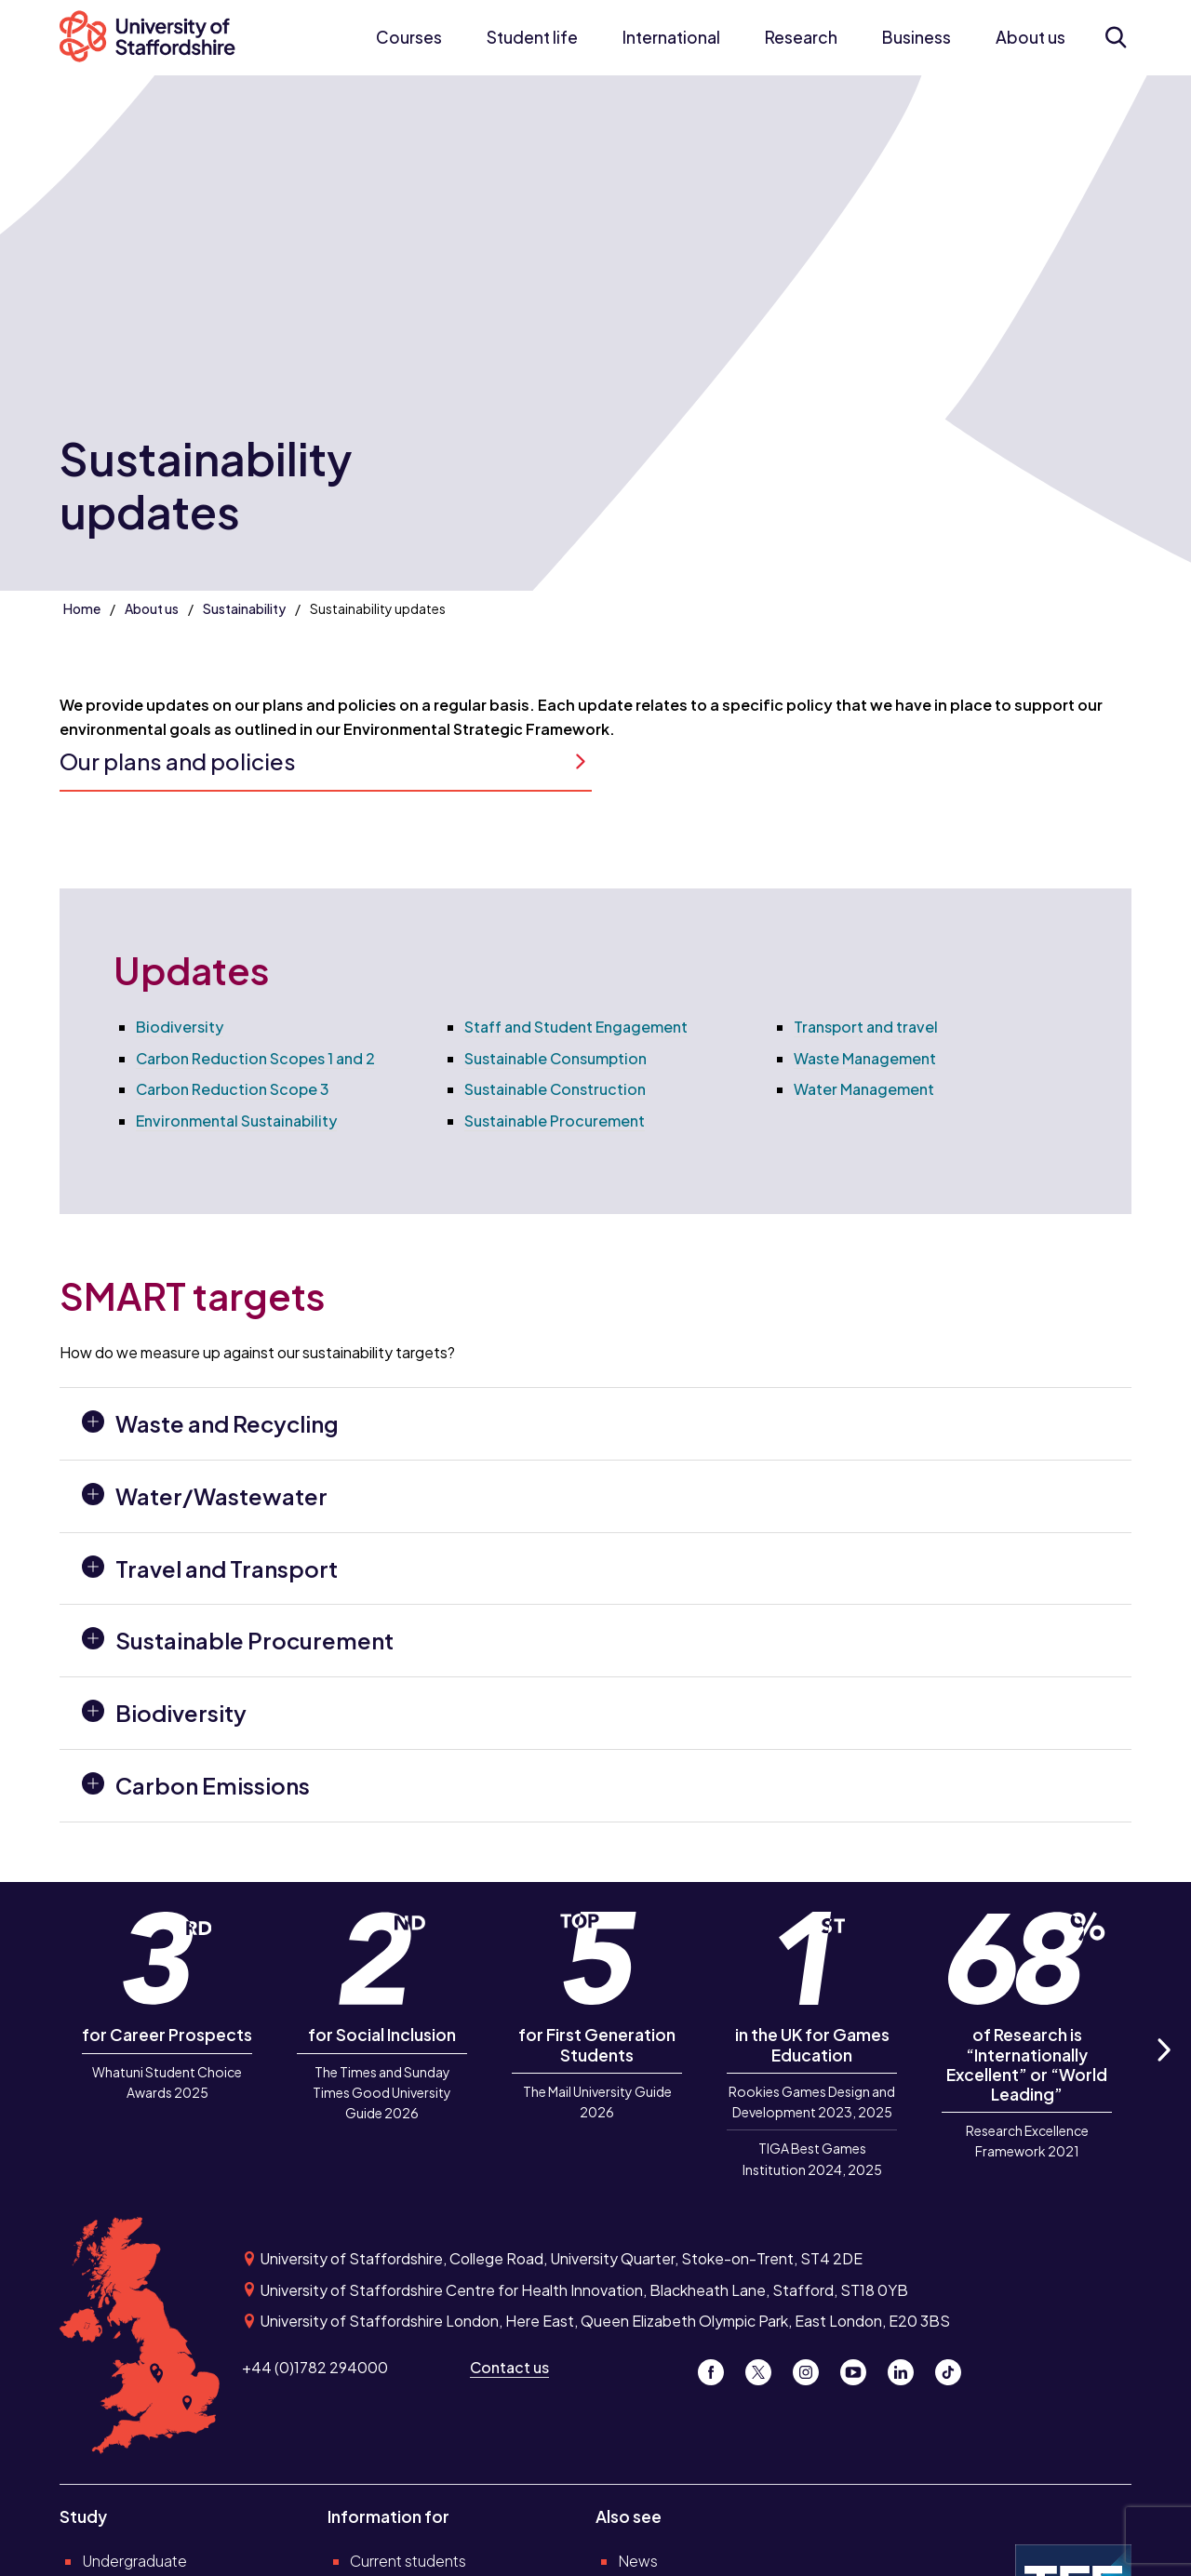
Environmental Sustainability (236, 1120)
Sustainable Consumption (555, 1058)
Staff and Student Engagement (576, 1026)
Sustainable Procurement (554, 1120)
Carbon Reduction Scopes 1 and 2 (255, 1058)
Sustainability (244, 608)
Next (1163, 2070)
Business (916, 37)
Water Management (864, 1089)
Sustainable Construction (555, 1089)
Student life (532, 37)
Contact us (509, 2367)
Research (801, 37)
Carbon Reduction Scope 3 (232, 1089)
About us (1030, 37)
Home (81, 608)
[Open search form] (1115, 37)
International (671, 37)
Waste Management (865, 1058)
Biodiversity (179, 1026)
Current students (408, 2560)
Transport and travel (866, 1026)
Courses (409, 37)
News (638, 2560)
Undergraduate (134, 2560)
